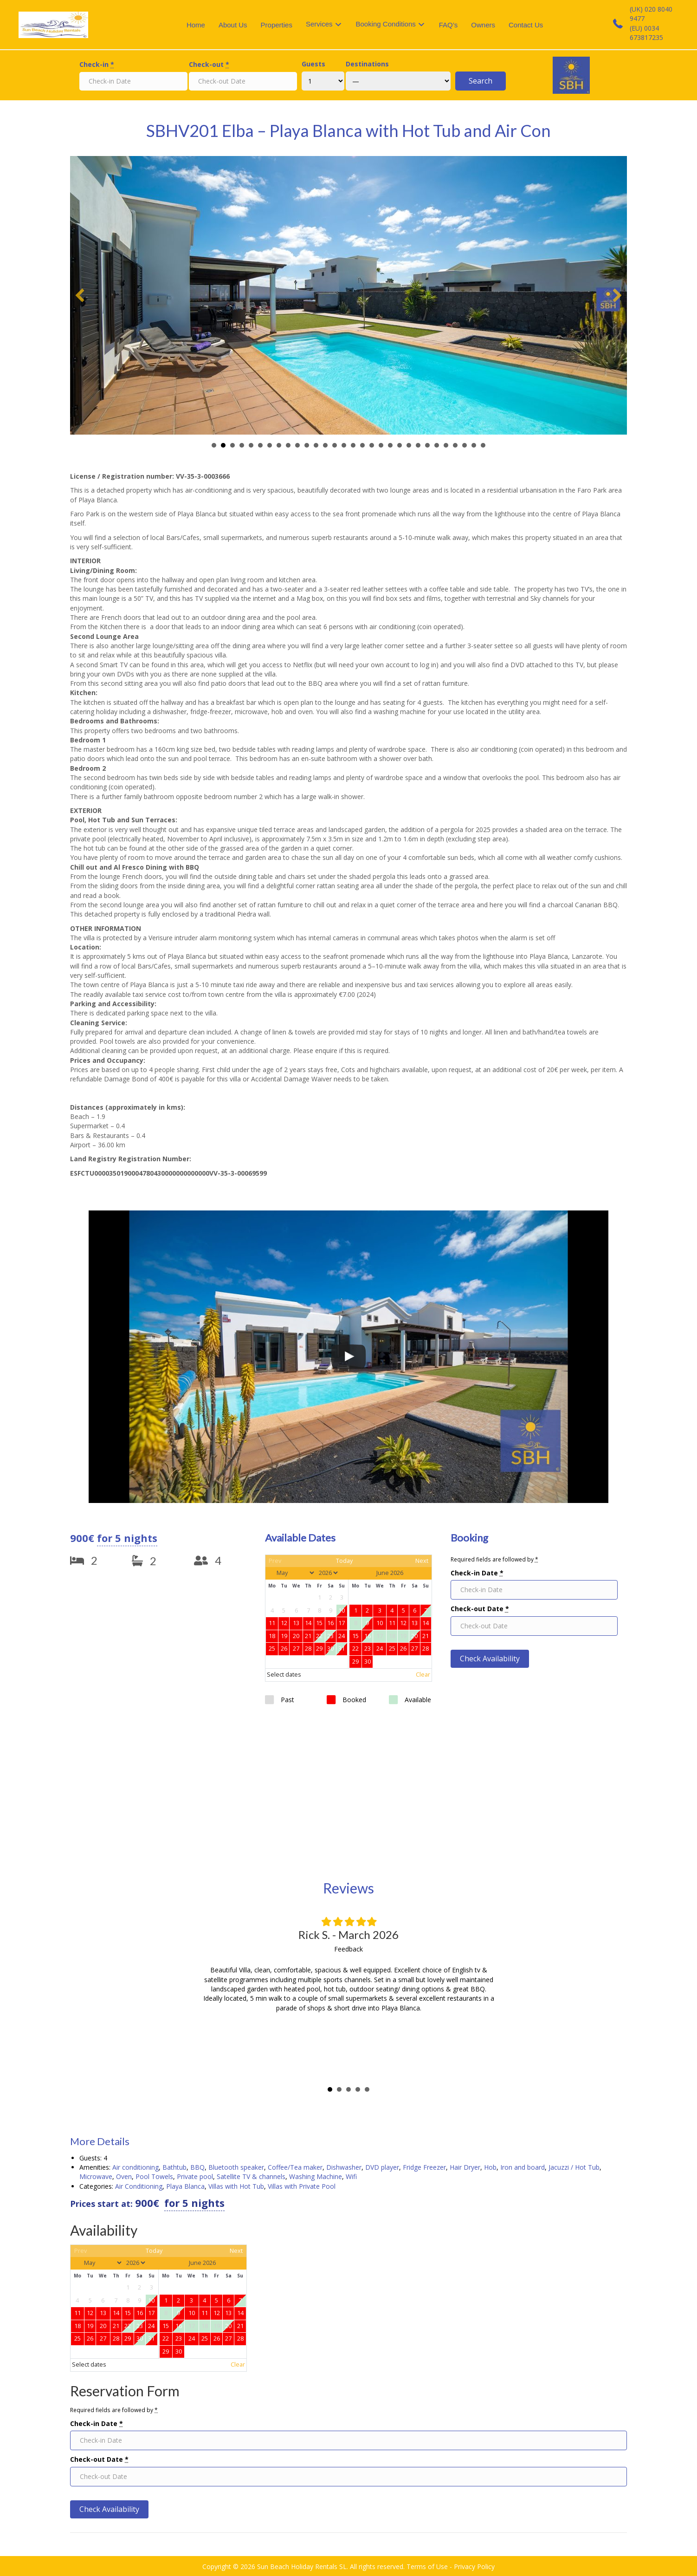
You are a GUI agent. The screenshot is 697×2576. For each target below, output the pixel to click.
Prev (275, 1561)
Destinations (367, 63)
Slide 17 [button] (362, 445)
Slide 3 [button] (232, 445)
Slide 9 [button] (288, 445)
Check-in (96, 64)
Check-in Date (477, 1572)
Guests (313, 63)
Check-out (209, 64)
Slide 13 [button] (325, 445)
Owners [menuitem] (483, 25)
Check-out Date (480, 1608)
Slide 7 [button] (269, 445)
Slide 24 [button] (427, 445)
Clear (423, 1674)
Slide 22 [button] (409, 445)
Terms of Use (427, 2566)
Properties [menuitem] (276, 25)
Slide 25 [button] (436, 445)
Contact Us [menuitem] (526, 25)
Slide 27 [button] (455, 445)
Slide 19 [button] (381, 445)
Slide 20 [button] (390, 445)
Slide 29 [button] (473, 445)
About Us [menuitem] (233, 25)
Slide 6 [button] (260, 445)
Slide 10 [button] (297, 445)
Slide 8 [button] (279, 445)
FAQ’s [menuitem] (448, 25)
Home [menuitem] (196, 25)
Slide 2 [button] (223, 445)
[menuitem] (324, 24)
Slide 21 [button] (399, 445)
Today (344, 1561)
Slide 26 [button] (446, 445)
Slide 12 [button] (316, 445)
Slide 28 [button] (464, 445)
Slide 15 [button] (344, 445)
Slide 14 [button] (334, 445)
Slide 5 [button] (251, 445)
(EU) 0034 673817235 (646, 33)
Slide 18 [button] (371, 445)
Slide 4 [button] (241, 445)
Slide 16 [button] (353, 445)
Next (421, 1561)
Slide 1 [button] (214, 445)
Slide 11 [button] (306, 445)
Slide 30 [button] (483, 445)
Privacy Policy (474, 2566)
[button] (79, 295)
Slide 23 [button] (418, 445)
